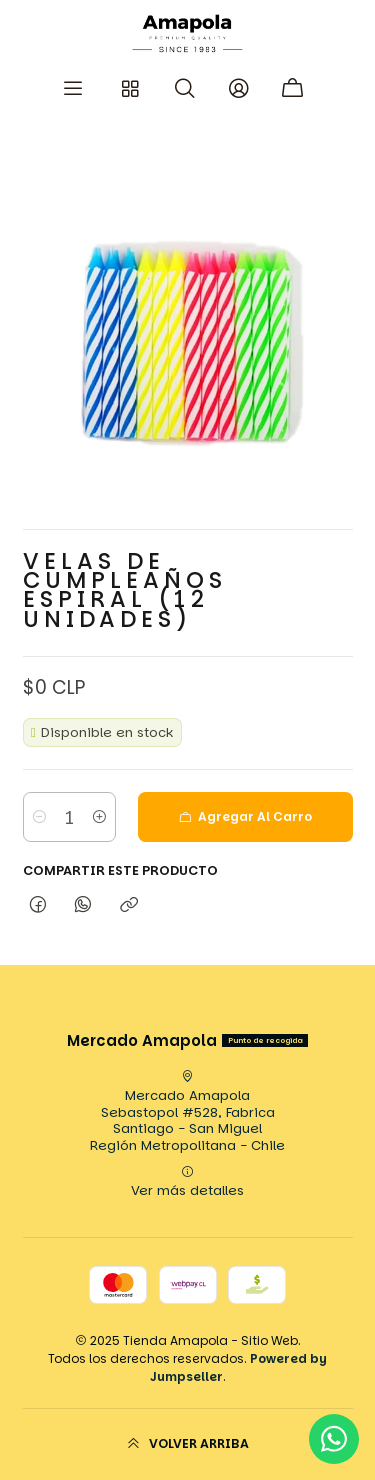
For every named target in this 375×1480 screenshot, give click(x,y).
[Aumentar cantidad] (99, 817)
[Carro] (294, 88)
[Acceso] (239, 88)
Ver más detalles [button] (187, 1183)
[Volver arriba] (188, 1444)
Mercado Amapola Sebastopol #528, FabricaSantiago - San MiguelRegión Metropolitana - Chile (187, 1112)
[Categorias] (130, 88)
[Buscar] (185, 88)
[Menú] (73, 88)
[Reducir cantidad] (39, 817)
